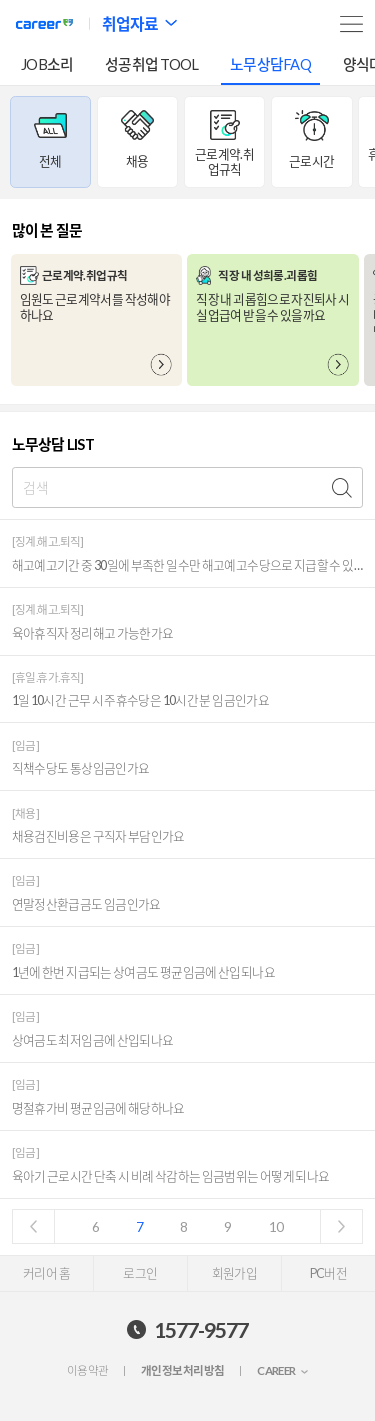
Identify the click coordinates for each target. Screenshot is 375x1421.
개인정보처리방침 (182, 1370)
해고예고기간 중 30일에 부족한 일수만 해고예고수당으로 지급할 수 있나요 (188, 565)
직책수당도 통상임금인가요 (81, 768)
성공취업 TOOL (151, 64)
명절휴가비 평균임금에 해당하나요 (98, 1108)
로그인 (140, 1273)
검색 (342, 488)
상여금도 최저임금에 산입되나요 (93, 1040)
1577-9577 (201, 1329)
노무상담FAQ (270, 64)
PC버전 (328, 1273)
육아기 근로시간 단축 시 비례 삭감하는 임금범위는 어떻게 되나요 (171, 1176)
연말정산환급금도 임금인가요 (86, 904)
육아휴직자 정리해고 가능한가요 (93, 633)
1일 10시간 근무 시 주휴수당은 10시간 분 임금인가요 (140, 700)
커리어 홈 (46, 1273)
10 (276, 1227)
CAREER (276, 1370)
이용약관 (88, 1370)
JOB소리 (47, 64)
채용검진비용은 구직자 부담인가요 (98, 836)
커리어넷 (44, 23)
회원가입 (234, 1273)
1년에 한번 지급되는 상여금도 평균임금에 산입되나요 (143, 972)
